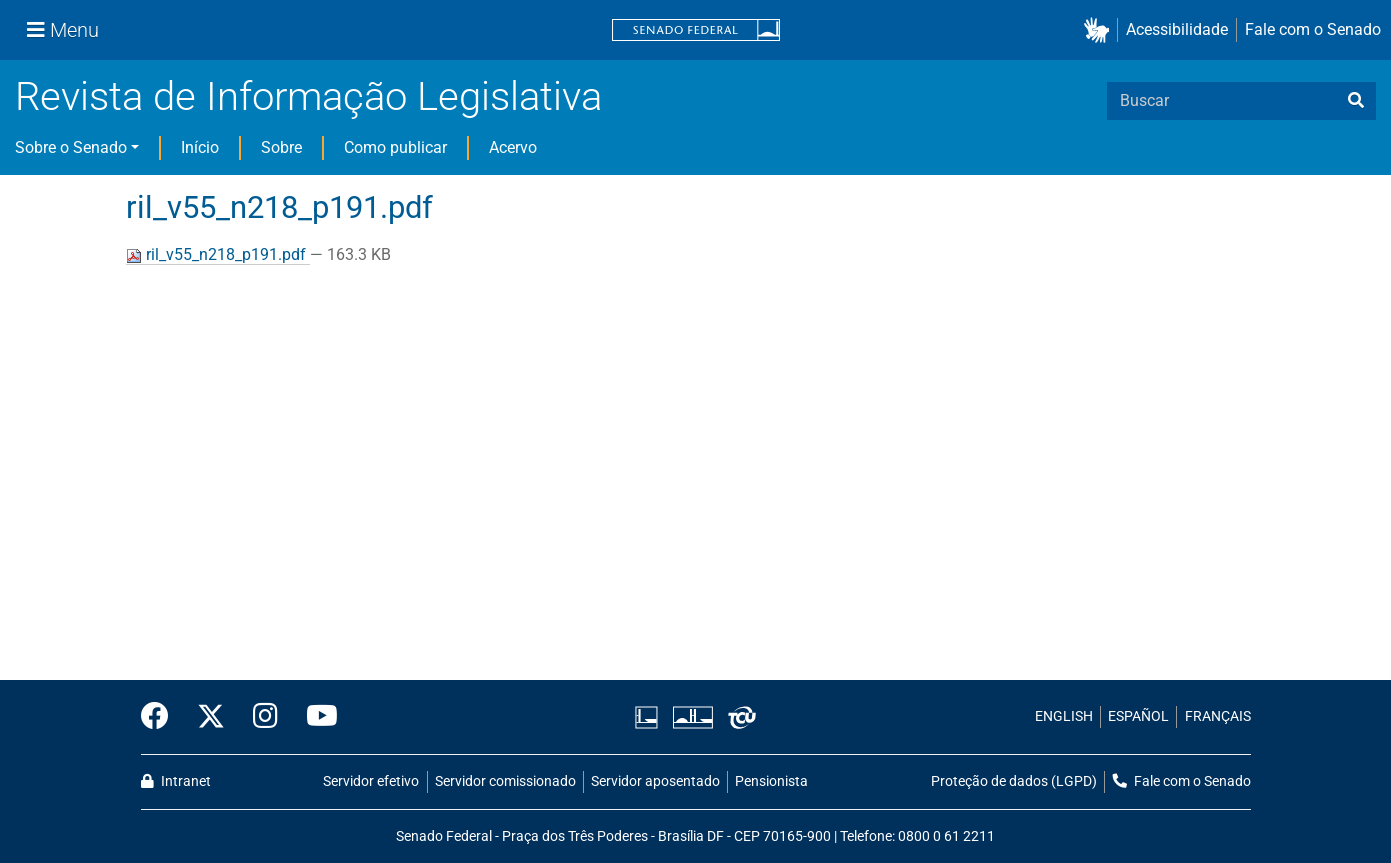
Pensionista (771, 781)
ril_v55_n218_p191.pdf (218, 254)
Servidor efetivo (371, 781)
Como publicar (395, 147)
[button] (1100, 30)
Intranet (176, 781)
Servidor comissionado (505, 781)
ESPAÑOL (1138, 716)
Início (200, 147)
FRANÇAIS (1218, 716)
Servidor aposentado (655, 781)
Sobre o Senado (71, 147)
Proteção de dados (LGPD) (1014, 781)
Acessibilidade (1177, 29)
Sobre (281, 147)
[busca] (1356, 101)
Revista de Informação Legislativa (308, 96)
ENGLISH (1064, 716)
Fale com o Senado (1313, 29)
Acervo (513, 147)
